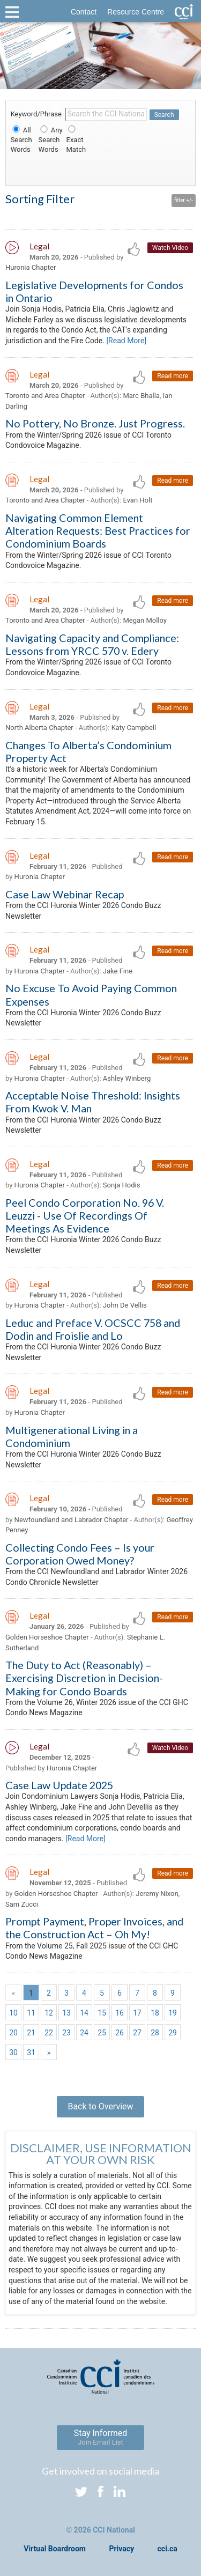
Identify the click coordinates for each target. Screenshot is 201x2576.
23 (66, 2032)
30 (13, 2052)
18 (155, 2013)
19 (172, 2013)
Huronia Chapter (30, 267)
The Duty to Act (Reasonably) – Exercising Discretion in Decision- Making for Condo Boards (84, 1677)
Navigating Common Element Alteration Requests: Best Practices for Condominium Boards (97, 530)
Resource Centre (135, 12)
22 (48, 2032)
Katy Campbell (134, 728)
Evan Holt (137, 500)
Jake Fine (117, 971)
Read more (172, 376)
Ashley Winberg (127, 1078)
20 (13, 2032)
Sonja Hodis (121, 1185)
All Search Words (21, 139)
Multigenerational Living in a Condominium (71, 1436)
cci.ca (167, 2548)
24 (84, 2032)
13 (66, 2013)
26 (119, 2032)
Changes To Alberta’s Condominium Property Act (88, 751)
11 (31, 2013)
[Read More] (126, 340)
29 (172, 2032)
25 (102, 2032)
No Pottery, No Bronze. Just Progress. (95, 423)
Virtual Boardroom (55, 2548)
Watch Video (170, 248)
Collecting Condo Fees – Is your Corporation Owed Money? (79, 1554)
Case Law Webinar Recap (64, 894)
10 (13, 2013)
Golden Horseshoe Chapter (47, 1637)
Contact (83, 12)
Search (164, 115)
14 (84, 2013)
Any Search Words (51, 139)
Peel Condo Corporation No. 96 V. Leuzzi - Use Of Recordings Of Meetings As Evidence (84, 1215)
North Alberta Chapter (39, 728)
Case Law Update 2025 (59, 1784)
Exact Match (76, 139)
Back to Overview (100, 2106)
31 (31, 2052)
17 (137, 2013)
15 (102, 2013)
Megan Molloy (145, 620)
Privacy (121, 2548)
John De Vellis (125, 1305)
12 (48, 2013)
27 (137, 2032)
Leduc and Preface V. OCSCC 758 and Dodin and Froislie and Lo (92, 1329)
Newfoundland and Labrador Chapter (71, 1520)
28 (155, 2032)
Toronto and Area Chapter (45, 396)
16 (119, 2013)
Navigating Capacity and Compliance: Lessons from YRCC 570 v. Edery (92, 644)
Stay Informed (101, 2437)
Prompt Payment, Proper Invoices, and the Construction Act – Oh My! (94, 1927)
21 (31, 2032)
